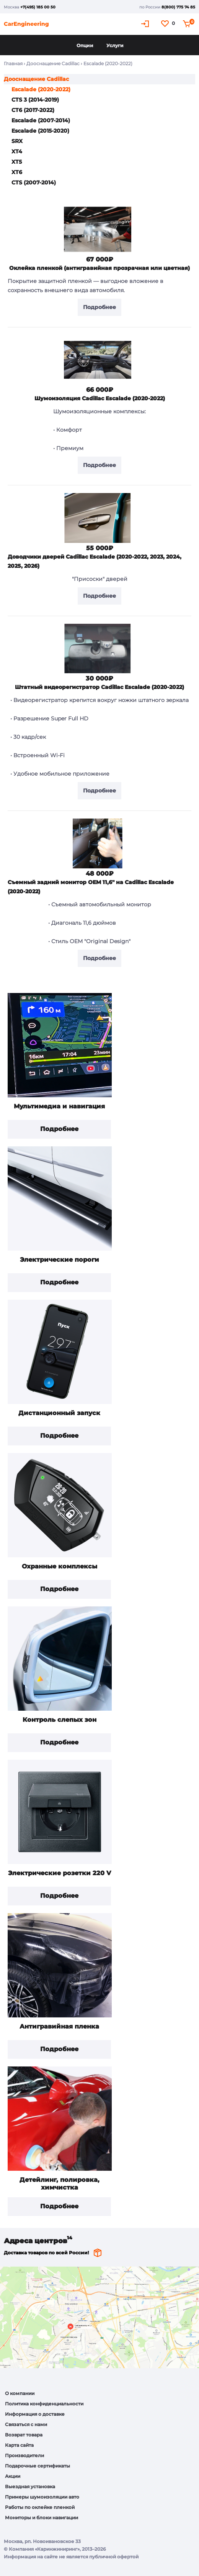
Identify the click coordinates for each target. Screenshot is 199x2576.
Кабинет (146, 23)
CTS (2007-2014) (33, 182)
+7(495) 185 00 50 (37, 7)
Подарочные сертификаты (37, 2466)
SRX (17, 141)
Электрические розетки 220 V (59, 1873)
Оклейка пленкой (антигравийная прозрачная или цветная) (99, 268)
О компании (19, 2393)
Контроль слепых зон (59, 1719)
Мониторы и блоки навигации (41, 2517)
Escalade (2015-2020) (40, 130)
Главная (13, 63)
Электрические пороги (59, 1259)
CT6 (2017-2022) (32, 110)
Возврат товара (23, 2435)
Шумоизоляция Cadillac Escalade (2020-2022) (99, 398)
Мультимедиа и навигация (59, 1106)
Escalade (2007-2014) (40, 120)
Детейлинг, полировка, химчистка (60, 2183)
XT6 (16, 172)
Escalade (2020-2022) (40, 89)
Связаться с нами (26, 2424)
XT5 (16, 161)
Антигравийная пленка (59, 2026)
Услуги (115, 45)
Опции (85, 45)
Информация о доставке (35, 2414)
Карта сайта (19, 2445)
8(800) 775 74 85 (178, 7)
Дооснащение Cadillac (53, 63)
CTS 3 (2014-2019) (35, 99)
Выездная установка (30, 2486)
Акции (12, 2476)
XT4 (16, 151)
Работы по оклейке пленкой (40, 2507)
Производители (24, 2455)
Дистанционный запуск (59, 1413)
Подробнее (59, 1129)
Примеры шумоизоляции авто (42, 2497)
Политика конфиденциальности (44, 2404)
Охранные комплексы (59, 1566)
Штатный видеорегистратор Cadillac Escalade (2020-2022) (99, 687)
